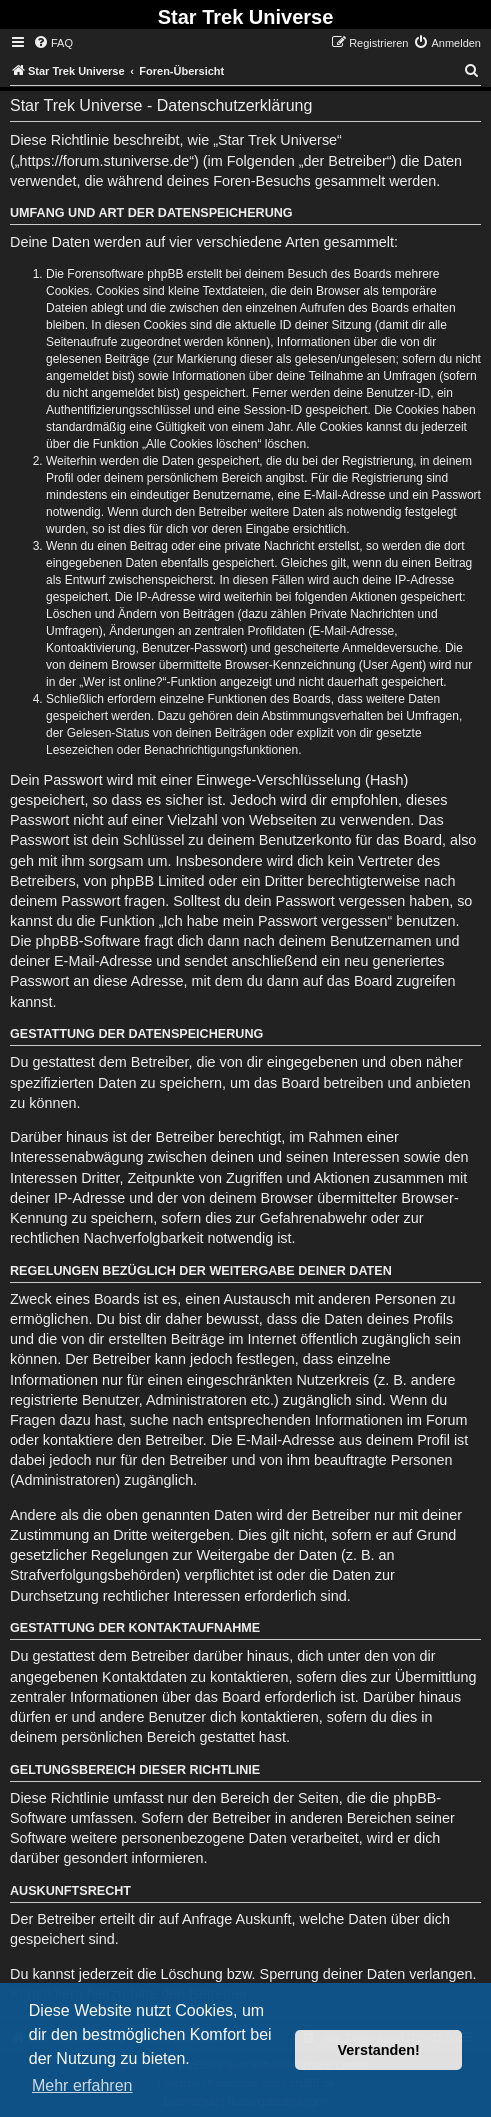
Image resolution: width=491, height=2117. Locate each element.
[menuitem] (53, 43)
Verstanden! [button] (379, 2050)
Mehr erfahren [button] (82, 2085)
